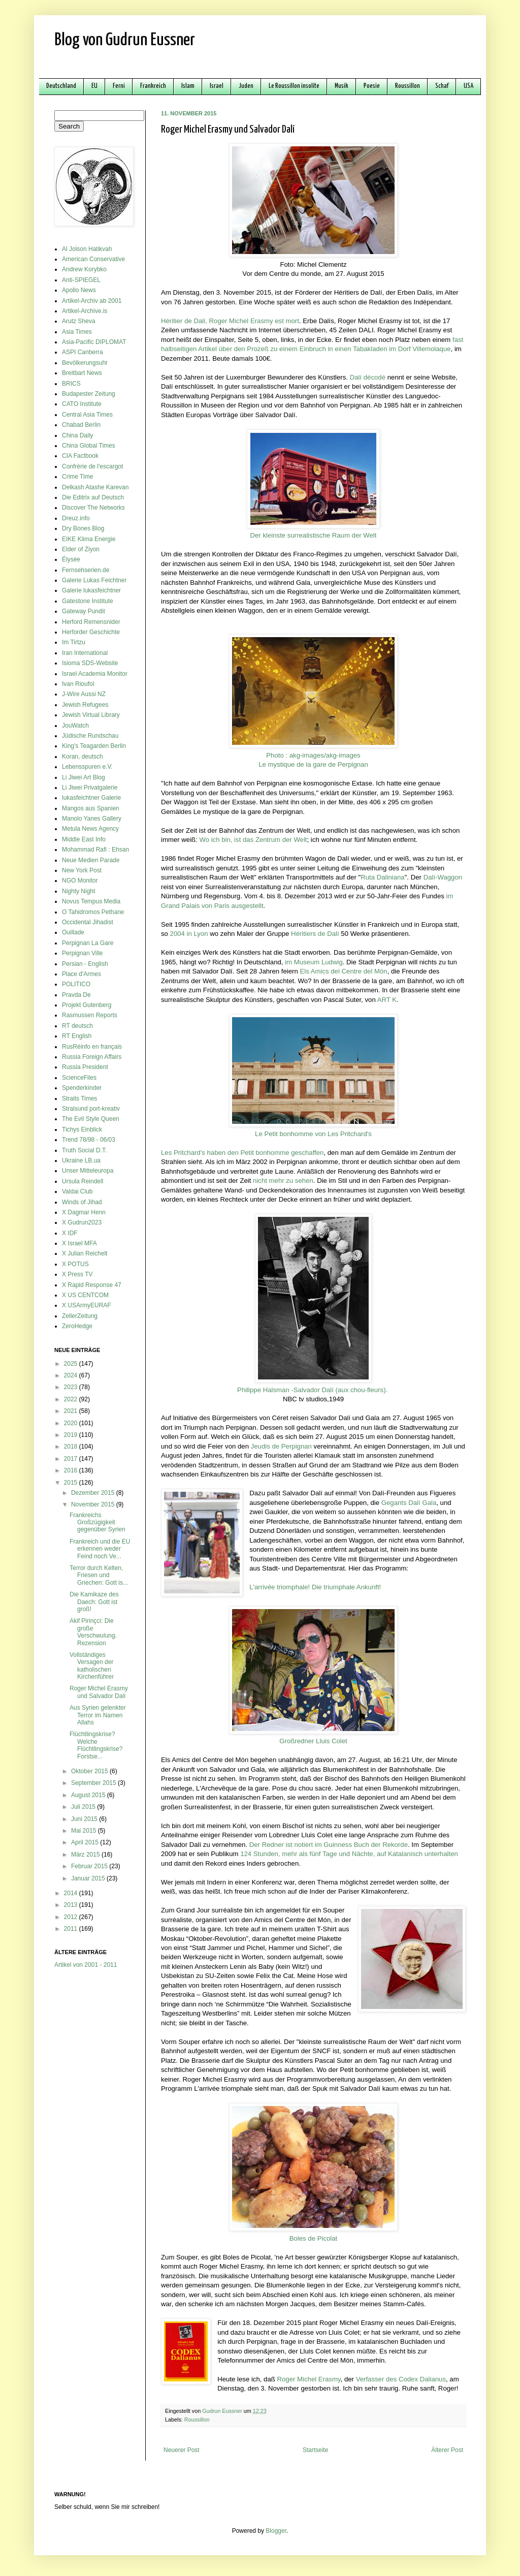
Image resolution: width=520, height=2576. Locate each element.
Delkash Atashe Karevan (95, 487)
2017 (71, 1458)
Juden (246, 86)
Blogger (276, 2530)
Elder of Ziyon (81, 549)
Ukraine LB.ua (81, 1160)
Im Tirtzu (73, 642)
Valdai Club (77, 1191)
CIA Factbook (80, 455)
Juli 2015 (84, 1806)
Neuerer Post (182, 2450)
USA (468, 86)
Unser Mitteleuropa (87, 1170)
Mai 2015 (84, 1830)
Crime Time (77, 476)
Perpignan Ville (82, 953)
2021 (71, 1411)
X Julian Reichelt (84, 1253)
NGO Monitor (80, 880)
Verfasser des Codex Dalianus (401, 2379)
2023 (71, 1387)
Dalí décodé (367, 377)
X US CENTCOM (85, 1295)
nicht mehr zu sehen (283, 1180)
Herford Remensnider (91, 621)
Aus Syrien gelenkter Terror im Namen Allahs (98, 1715)
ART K (387, 999)
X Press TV (77, 1274)
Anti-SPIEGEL (81, 280)
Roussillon (407, 86)
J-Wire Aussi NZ (84, 694)
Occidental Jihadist (87, 922)
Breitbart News (82, 372)
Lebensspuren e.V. (87, 766)
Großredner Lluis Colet (313, 1741)
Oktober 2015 (90, 1771)
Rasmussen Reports (89, 1015)
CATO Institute (82, 403)
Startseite (316, 2450)
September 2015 (94, 1782)
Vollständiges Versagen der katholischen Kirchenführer (92, 1665)
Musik (341, 86)
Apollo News (79, 290)
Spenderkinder (82, 1087)
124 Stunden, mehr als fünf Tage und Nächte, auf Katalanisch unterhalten (349, 1854)
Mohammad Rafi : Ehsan (95, 849)
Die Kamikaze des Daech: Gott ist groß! (94, 1602)
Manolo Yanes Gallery (91, 818)
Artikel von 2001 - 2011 (85, 1964)
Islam (187, 86)
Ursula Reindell (82, 1181)
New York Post (82, 870)
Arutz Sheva (78, 321)
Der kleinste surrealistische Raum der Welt (313, 535)
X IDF (70, 1233)
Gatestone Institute (87, 601)
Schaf (441, 86)
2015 (71, 1482)
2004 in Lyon (189, 933)
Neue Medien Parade (90, 860)
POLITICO (76, 984)
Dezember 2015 (93, 1492)
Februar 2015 (90, 1866)
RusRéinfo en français (92, 1046)
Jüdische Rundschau (90, 735)
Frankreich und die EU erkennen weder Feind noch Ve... (100, 1549)
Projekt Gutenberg (86, 1005)
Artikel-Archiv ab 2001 (91, 300)
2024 (71, 1375)
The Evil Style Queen (90, 1118)
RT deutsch (77, 1025)
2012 (71, 1917)
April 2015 (85, 1842)
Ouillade (73, 932)
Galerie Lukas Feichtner (94, 580)
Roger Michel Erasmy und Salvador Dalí (99, 1692)
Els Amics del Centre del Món (343, 971)
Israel (216, 86)
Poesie (372, 86)
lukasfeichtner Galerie (91, 797)
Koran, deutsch (82, 756)
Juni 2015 (85, 1819)
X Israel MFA (79, 1243)
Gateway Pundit (83, 611)
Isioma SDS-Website (90, 663)
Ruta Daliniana (383, 877)
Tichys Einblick (82, 1129)
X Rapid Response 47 (91, 1285)
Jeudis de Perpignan (281, 1446)
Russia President (85, 1067)
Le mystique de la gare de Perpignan (313, 764)
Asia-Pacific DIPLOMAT (94, 341)
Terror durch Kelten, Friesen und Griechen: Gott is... (99, 1575)
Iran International (85, 652)
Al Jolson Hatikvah (87, 249)
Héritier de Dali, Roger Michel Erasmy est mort (230, 321)
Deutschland (61, 86)
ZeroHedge (77, 1326)
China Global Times (88, 445)
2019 (71, 1434)
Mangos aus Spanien (90, 808)
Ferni (119, 86)
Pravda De (76, 994)
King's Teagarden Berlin (94, 745)
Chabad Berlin (81, 424)
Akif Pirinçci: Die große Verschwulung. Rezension (93, 1631)
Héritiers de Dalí (315, 933)
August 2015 (89, 1795)
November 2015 (93, 1504)
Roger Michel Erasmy (308, 2379)
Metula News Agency (90, 828)
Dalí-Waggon (443, 877)
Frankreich (153, 86)
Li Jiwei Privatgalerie (89, 787)
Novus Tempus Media (91, 901)
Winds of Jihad (82, 1202)
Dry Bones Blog (83, 528)
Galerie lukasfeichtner (91, 590)
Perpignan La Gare (87, 943)
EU (94, 86)
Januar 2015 (89, 1878)
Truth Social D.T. (84, 1150)
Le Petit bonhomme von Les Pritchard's (313, 1134)
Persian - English (85, 963)
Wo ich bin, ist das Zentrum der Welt (253, 839)
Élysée (71, 559)
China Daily (77, 435)
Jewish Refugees (85, 704)
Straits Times (79, 1098)
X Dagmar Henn (84, 1212)
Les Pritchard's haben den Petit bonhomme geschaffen (242, 1152)
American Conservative (93, 259)
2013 (71, 1904)
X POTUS (75, 1264)
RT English (76, 1036)
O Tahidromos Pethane (93, 912)
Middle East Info (84, 839)
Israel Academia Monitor (94, 673)
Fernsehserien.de (85, 570)
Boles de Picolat (313, 2238)
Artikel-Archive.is (84, 311)
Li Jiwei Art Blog (83, 777)
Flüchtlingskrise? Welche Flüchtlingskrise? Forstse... (96, 1745)
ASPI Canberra (82, 352)
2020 (71, 1423)
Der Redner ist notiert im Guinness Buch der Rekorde (328, 1844)
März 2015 (86, 1854)
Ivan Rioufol (78, 683)
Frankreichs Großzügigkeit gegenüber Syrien (97, 1522)
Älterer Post (447, 2450)
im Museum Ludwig (314, 962)
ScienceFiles (79, 1077)
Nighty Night (78, 891)
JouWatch (75, 725)
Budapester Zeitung (88, 393)
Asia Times (77, 331)
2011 (71, 1928)
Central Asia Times (87, 414)
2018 (71, 1446)
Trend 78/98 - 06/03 (88, 1139)
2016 (71, 1470)
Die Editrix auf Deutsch (93, 497)
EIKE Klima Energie (88, 539)
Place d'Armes (81, 974)
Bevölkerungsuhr (85, 362)
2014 (71, 1893)
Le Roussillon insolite (294, 86)
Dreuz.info (76, 518)
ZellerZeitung (80, 1316)
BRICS (71, 383)
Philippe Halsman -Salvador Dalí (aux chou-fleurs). (312, 1390)
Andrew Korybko (84, 269)
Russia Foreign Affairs (91, 1056)
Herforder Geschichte (91, 632)
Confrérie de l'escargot (92, 466)
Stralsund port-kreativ (91, 1108)
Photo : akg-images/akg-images (313, 755)
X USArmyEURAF (86, 1305)
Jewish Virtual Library (91, 714)
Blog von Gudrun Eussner (124, 40)
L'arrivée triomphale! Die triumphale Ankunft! (315, 1587)
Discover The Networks (93, 507)
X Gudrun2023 (82, 1222)
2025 (71, 1363)
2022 (71, 1399)
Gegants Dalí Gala (409, 1502)
